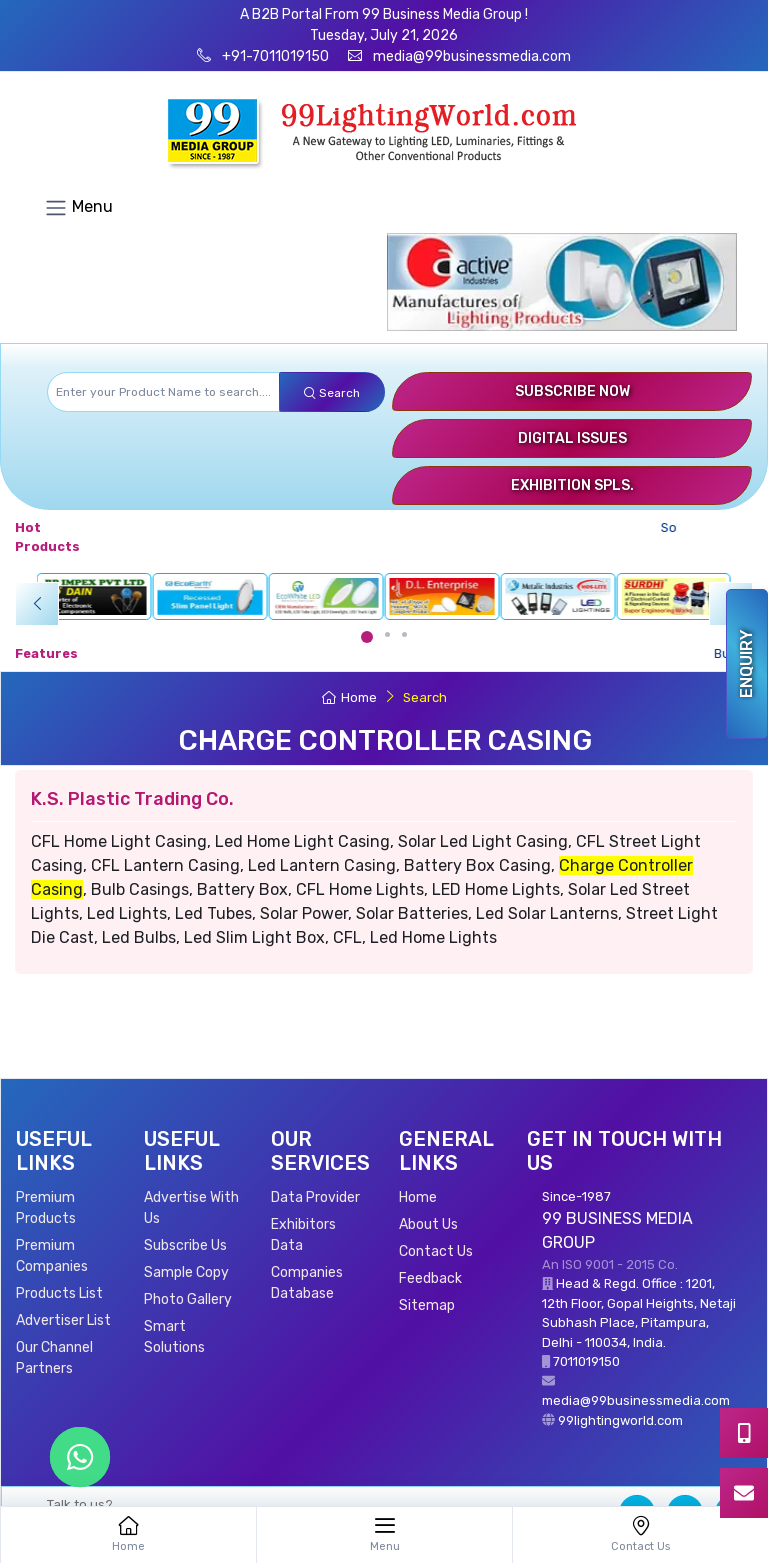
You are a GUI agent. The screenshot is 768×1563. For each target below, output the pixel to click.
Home (349, 697)
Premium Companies (52, 1256)
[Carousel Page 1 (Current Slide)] (367, 637)
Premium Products (46, 1208)
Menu (78, 208)
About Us (428, 1224)
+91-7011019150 (274, 56)
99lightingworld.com (620, 1420)
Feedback (430, 1278)
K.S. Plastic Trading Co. (132, 799)
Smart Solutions (174, 1337)
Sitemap (427, 1305)
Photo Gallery (188, 1299)
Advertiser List (63, 1320)
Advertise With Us (191, 1208)
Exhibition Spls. (572, 485)
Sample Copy (186, 1272)
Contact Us (436, 1251)
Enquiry (746, 664)
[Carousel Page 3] (404, 634)
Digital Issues (572, 438)
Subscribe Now (572, 391)
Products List (59, 1293)
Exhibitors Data (303, 1235)
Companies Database (307, 1283)
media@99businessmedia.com (472, 56)
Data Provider (315, 1197)
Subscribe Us (185, 1245)
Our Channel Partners (54, 1358)
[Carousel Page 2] (387, 634)
